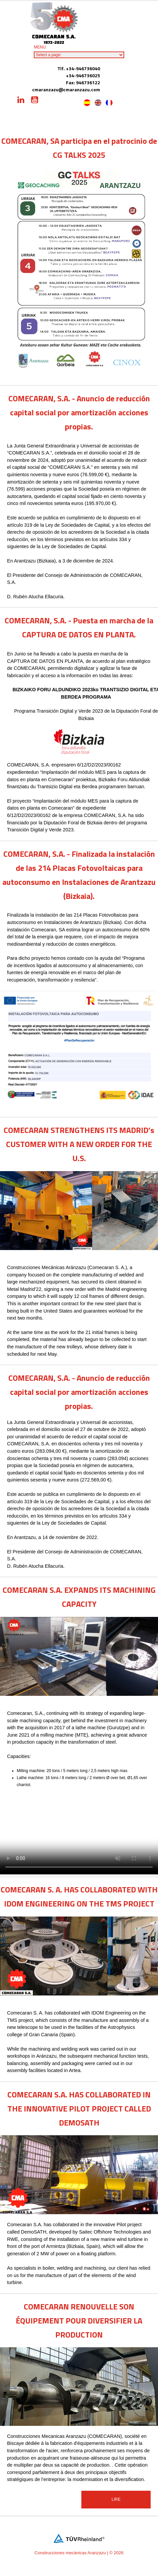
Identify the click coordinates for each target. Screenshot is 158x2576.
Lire (116, 2499)
